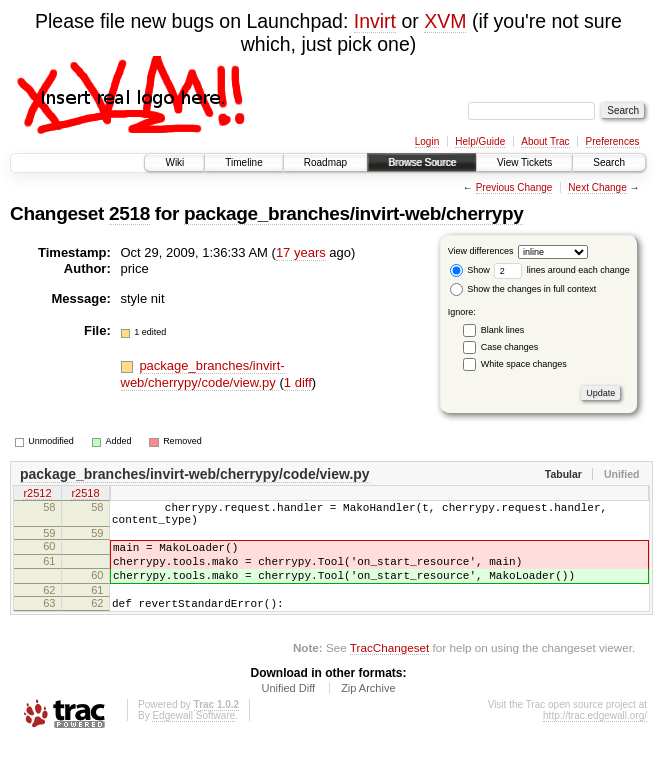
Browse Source (422, 162)
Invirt (375, 21)
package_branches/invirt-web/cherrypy (353, 213)
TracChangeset (389, 668)
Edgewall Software (193, 736)
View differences (481, 251)
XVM (445, 21)
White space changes (524, 364)
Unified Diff (288, 709)
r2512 (37, 495)
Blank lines (503, 330)
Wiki (174, 162)
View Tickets (524, 162)
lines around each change (562, 270)
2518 (129, 213)
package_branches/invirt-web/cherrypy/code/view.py (203, 374)
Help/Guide (480, 141)
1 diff (298, 382)
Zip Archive (368, 709)
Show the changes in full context (523, 289)
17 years (301, 252)
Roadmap (325, 162)
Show (470, 270)
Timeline (243, 162)
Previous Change (514, 187)
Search (609, 162)
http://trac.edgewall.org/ (595, 736)
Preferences (613, 141)
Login (427, 141)
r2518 (85, 495)
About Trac (545, 141)
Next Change (597, 187)
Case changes (510, 347)
